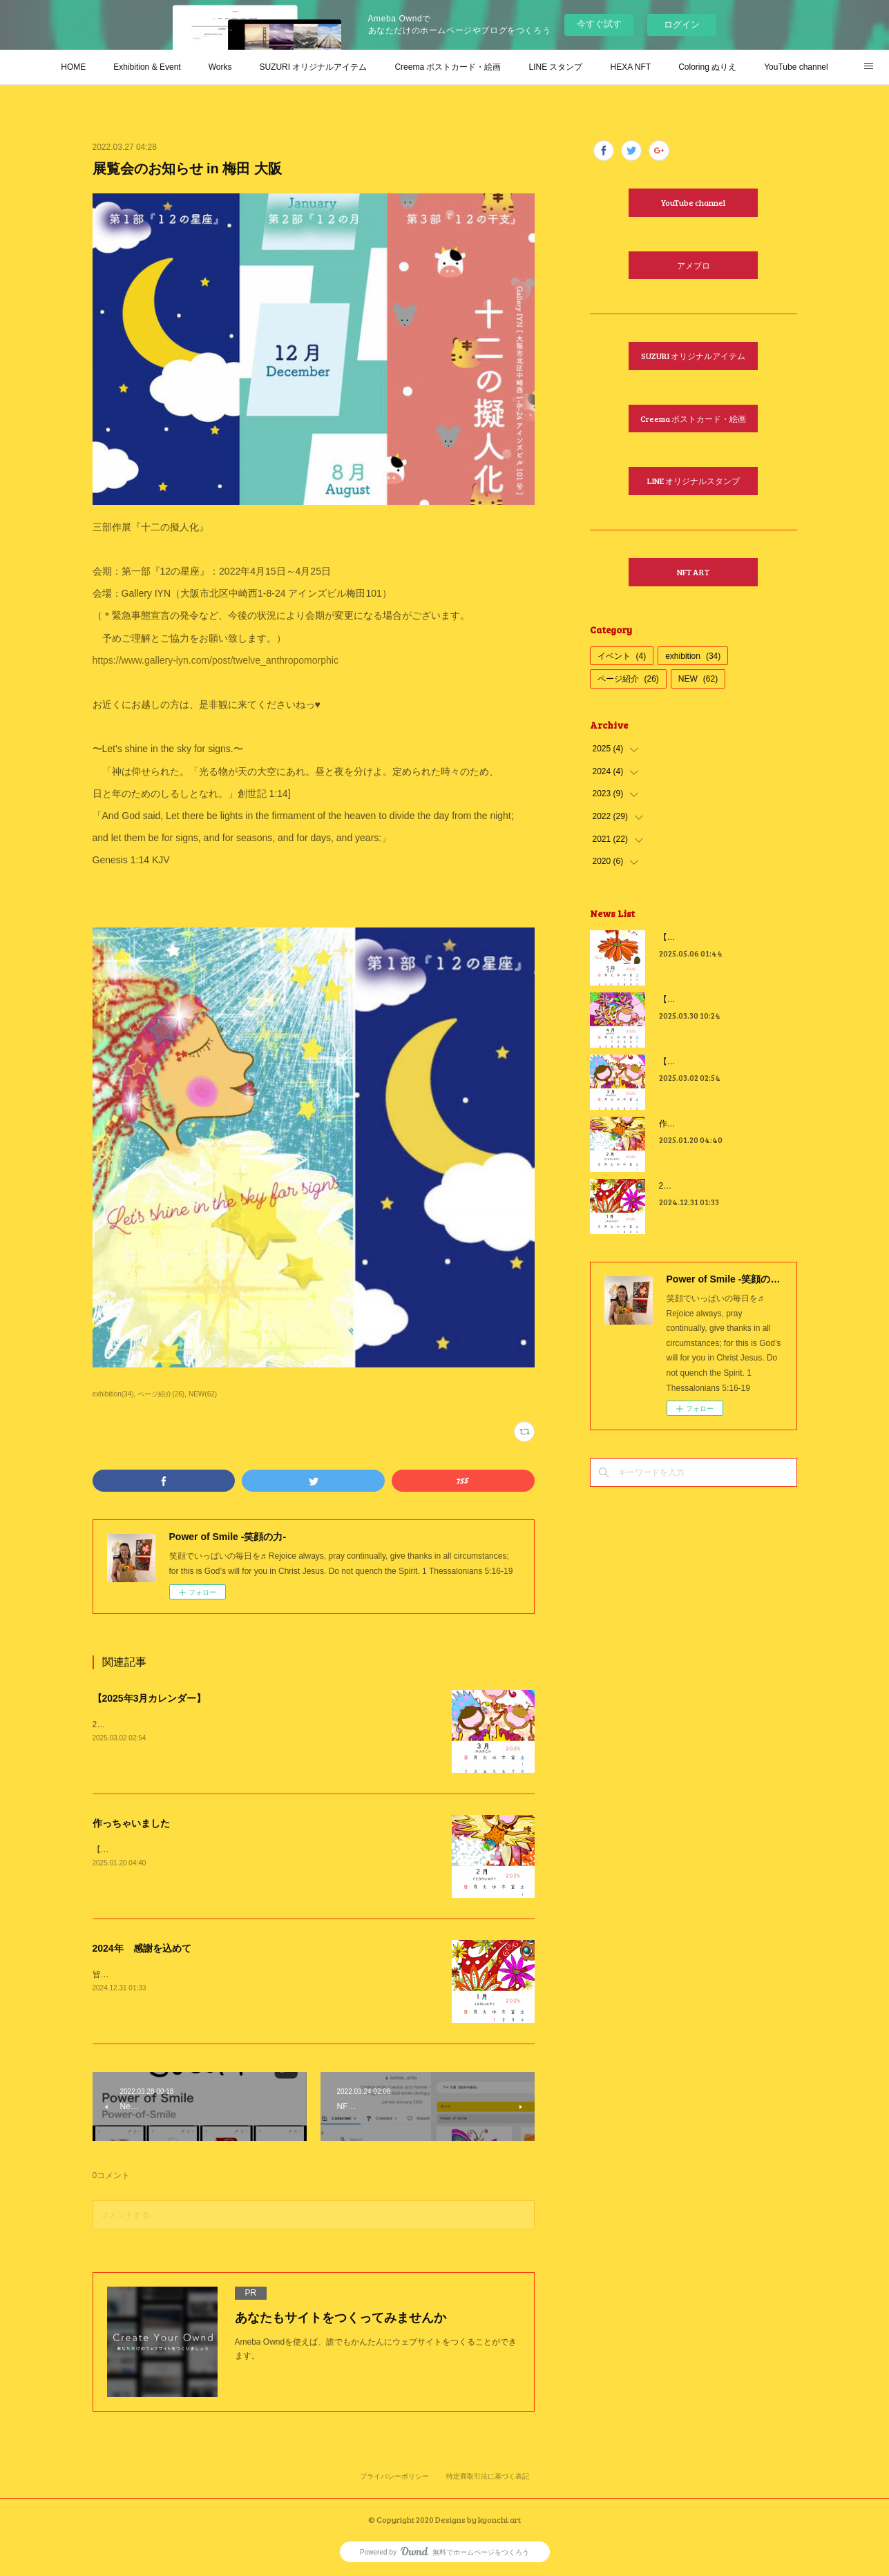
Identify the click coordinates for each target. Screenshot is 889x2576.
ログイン (682, 24)
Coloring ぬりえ (707, 67)
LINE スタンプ (555, 67)
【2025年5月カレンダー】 (707, 937)
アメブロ (693, 265)
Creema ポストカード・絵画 (447, 67)
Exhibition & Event (146, 67)
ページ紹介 (628, 679)
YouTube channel (796, 67)
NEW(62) (203, 1394)
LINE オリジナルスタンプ (693, 480)
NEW (698, 679)
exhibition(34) (113, 1394)
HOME (73, 67)
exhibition (692, 656)
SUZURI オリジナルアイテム (313, 67)
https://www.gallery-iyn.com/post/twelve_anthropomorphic (215, 660)
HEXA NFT (630, 67)
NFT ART (693, 571)
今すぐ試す (599, 24)
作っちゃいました (131, 1823)
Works (220, 67)
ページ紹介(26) (160, 1394)
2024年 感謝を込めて (142, 1948)
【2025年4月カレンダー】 (707, 999)
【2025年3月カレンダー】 (150, 1698)
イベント (622, 656)
